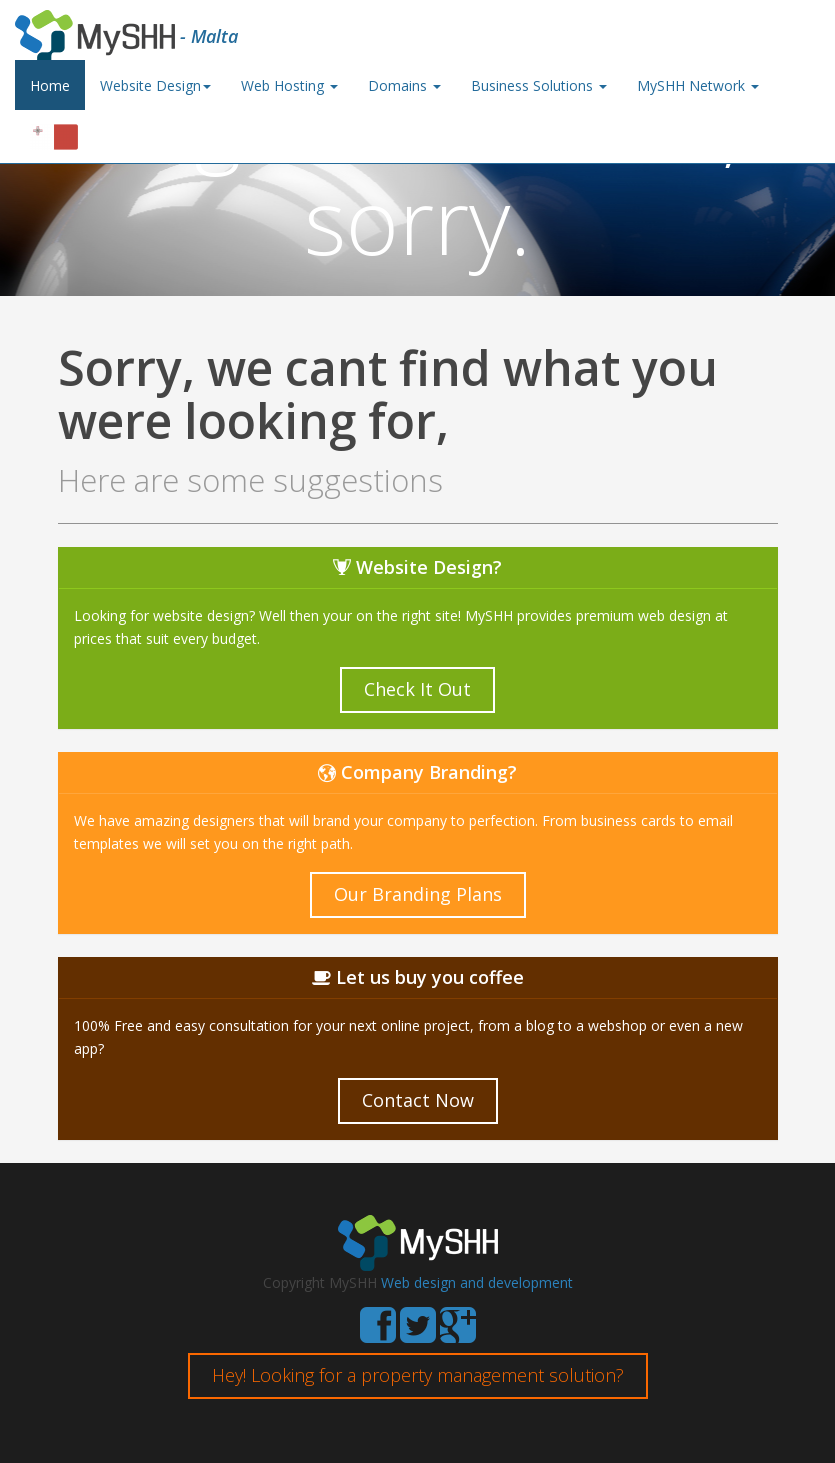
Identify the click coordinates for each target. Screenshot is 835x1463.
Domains (404, 85)
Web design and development (477, 1282)
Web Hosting (289, 85)
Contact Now (418, 1100)
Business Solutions (539, 85)
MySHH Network (698, 85)
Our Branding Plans (418, 894)
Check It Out (417, 689)
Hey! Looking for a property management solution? (418, 1375)
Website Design (155, 85)
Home (50, 85)
